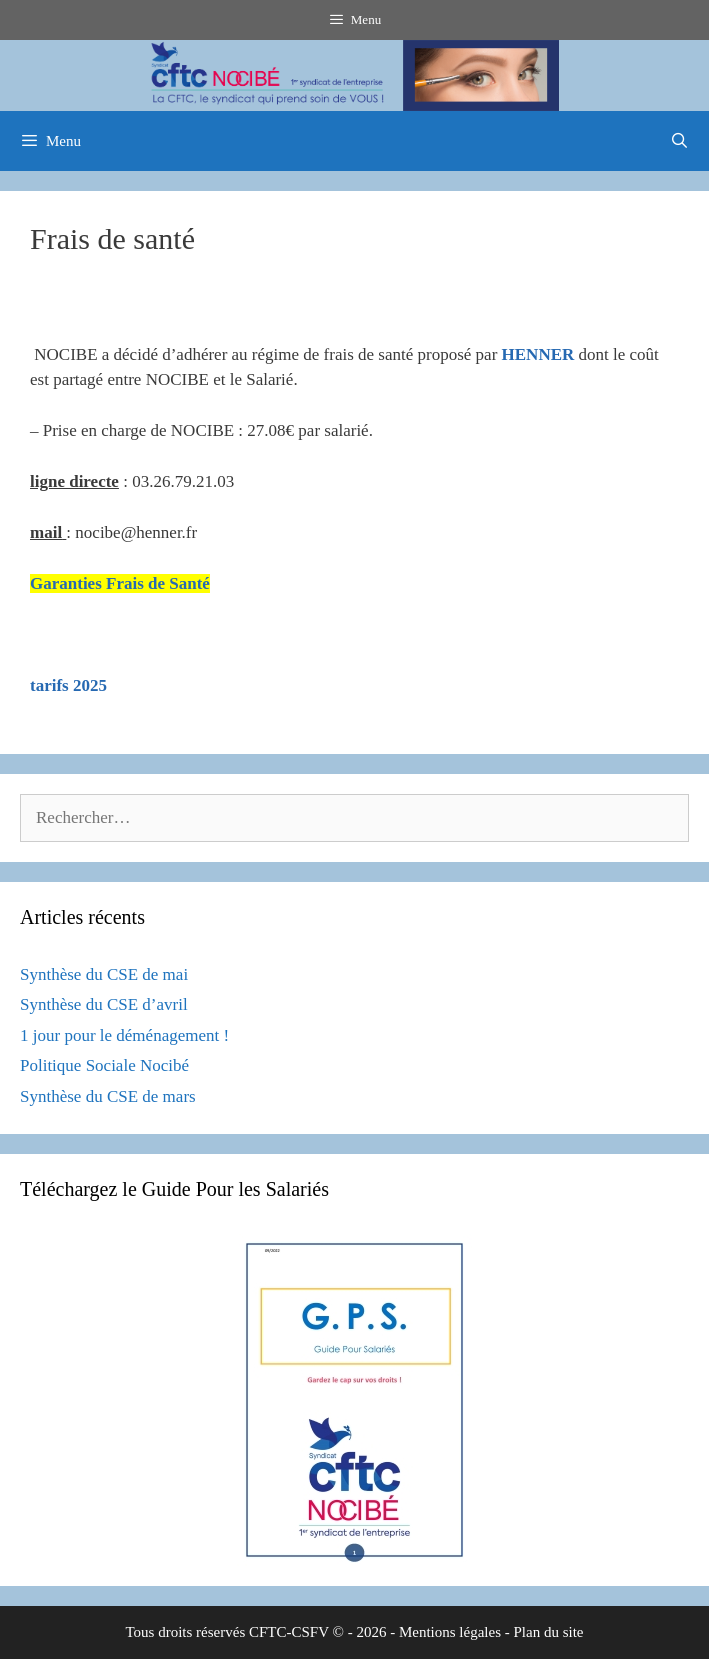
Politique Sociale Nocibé (104, 1065)
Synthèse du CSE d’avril (104, 1004)
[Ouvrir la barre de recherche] (679, 141)
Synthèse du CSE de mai (104, 974)
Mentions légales (450, 1632)
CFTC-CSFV (289, 1632)
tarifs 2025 (68, 685)
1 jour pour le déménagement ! (124, 1035)
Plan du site (549, 1632)
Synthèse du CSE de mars (108, 1096)
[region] (354, 75)
